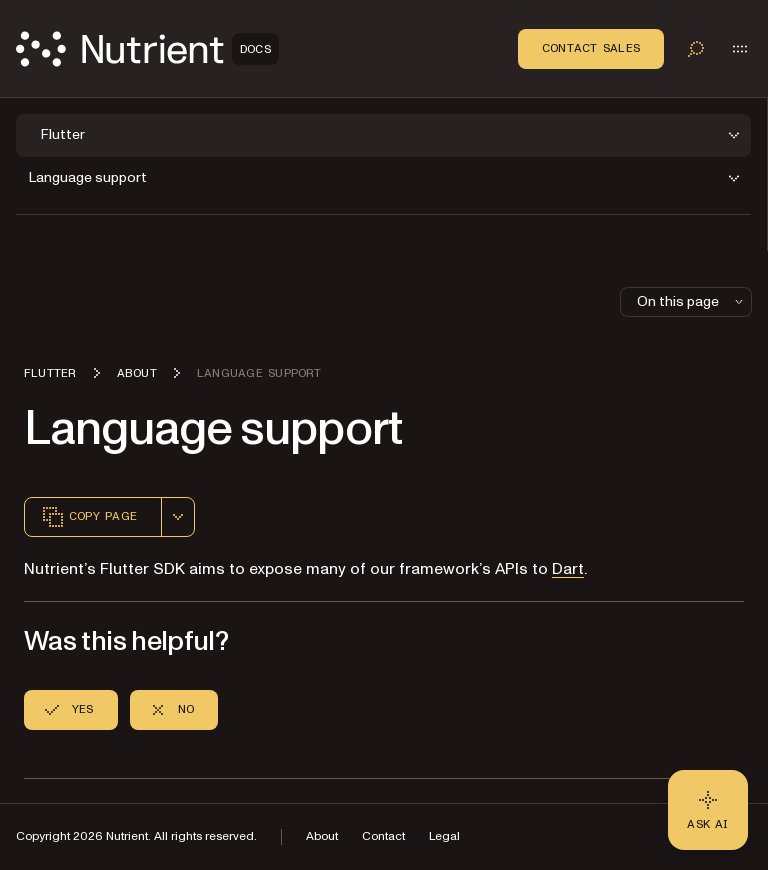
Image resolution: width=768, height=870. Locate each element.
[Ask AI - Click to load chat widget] (708, 810)
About (322, 836)
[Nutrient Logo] (147, 49)
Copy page (89, 517)
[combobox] (178, 517)
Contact (383, 836)
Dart (568, 569)
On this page (692, 301)
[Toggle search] (696, 49)
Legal (444, 836)
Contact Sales (591, 48)
